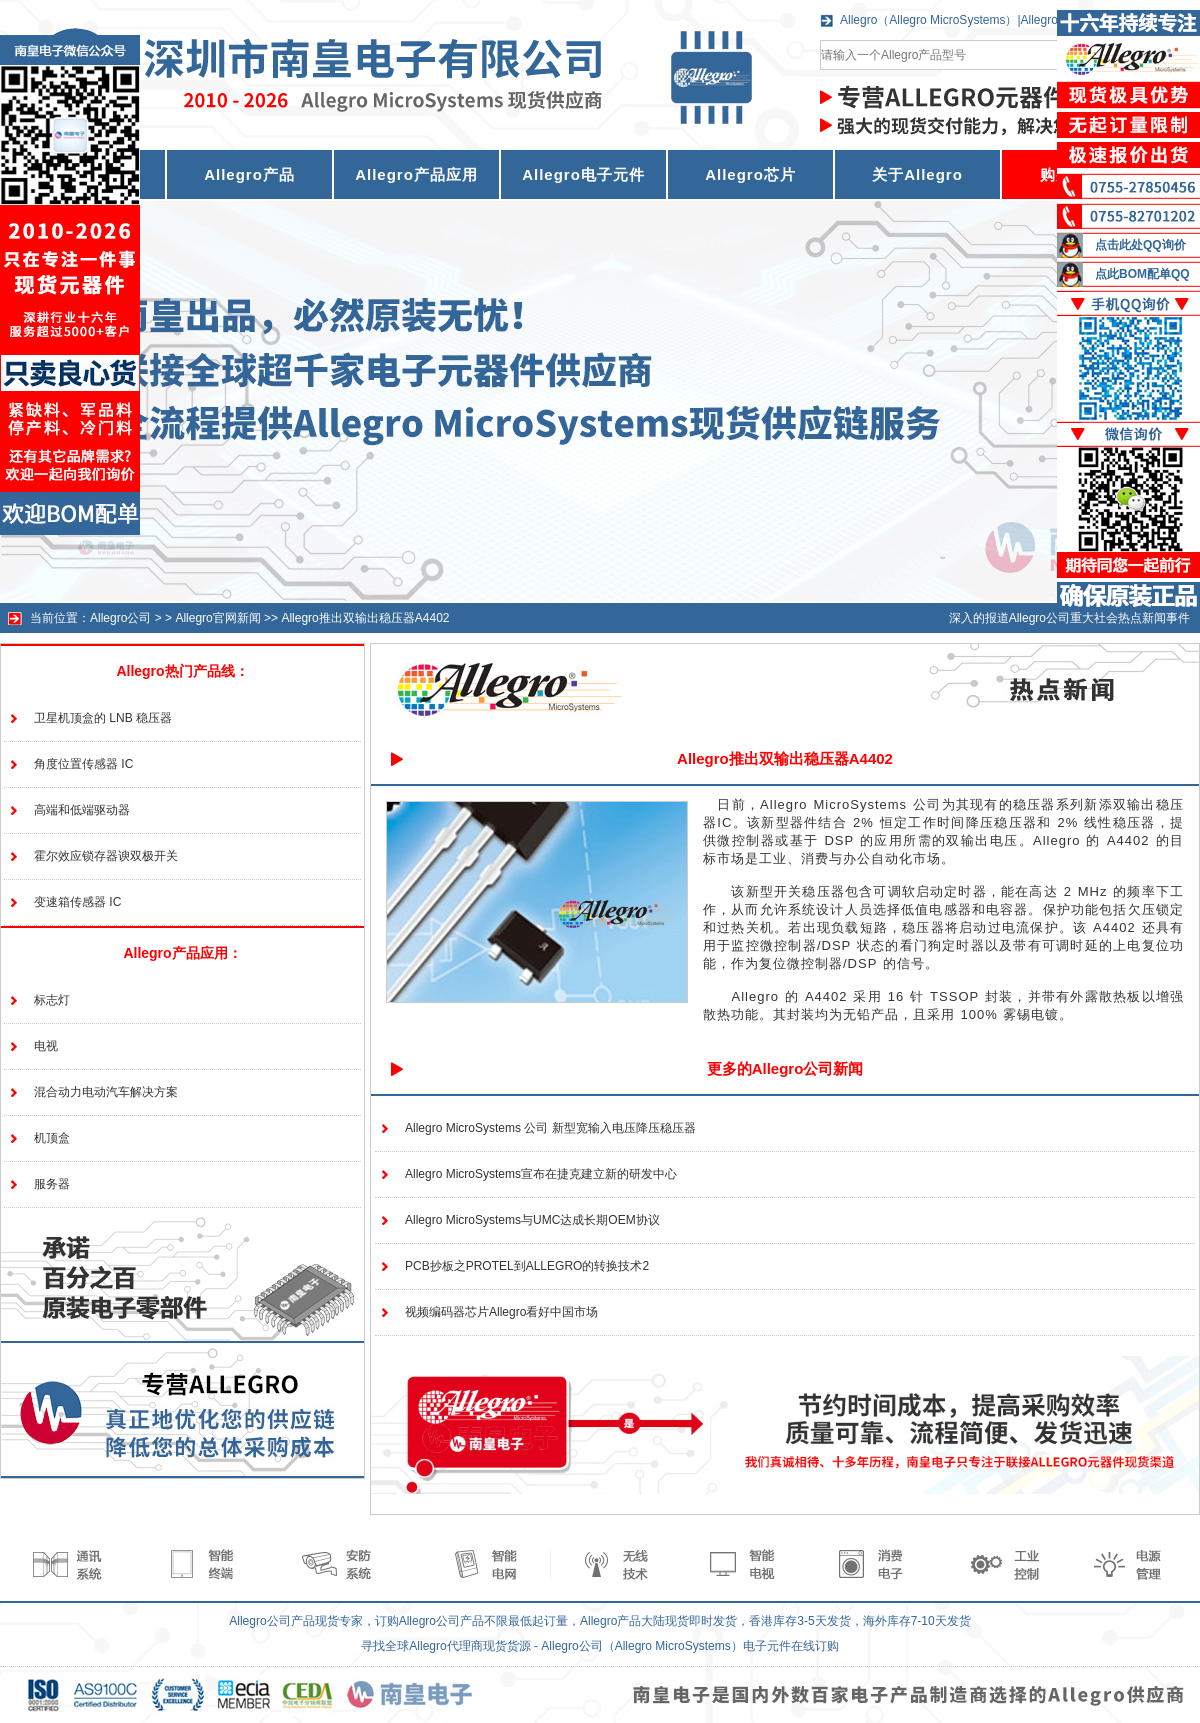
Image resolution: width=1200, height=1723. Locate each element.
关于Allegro (917, 174)
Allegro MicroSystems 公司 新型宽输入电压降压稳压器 (550, 1128)
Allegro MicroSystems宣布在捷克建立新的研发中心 (541, 1174)
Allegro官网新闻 (217, 618)
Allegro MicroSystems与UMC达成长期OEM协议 (532, 1220)
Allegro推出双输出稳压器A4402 (365, 618)
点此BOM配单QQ (1142, 274)
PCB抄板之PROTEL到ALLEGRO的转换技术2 (527, 1266)
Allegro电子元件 (583, 174)
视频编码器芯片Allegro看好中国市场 (501, 1312)
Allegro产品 (249, 174)
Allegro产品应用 (416, 174)
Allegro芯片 (750, 174)
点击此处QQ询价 (1140, 245)
